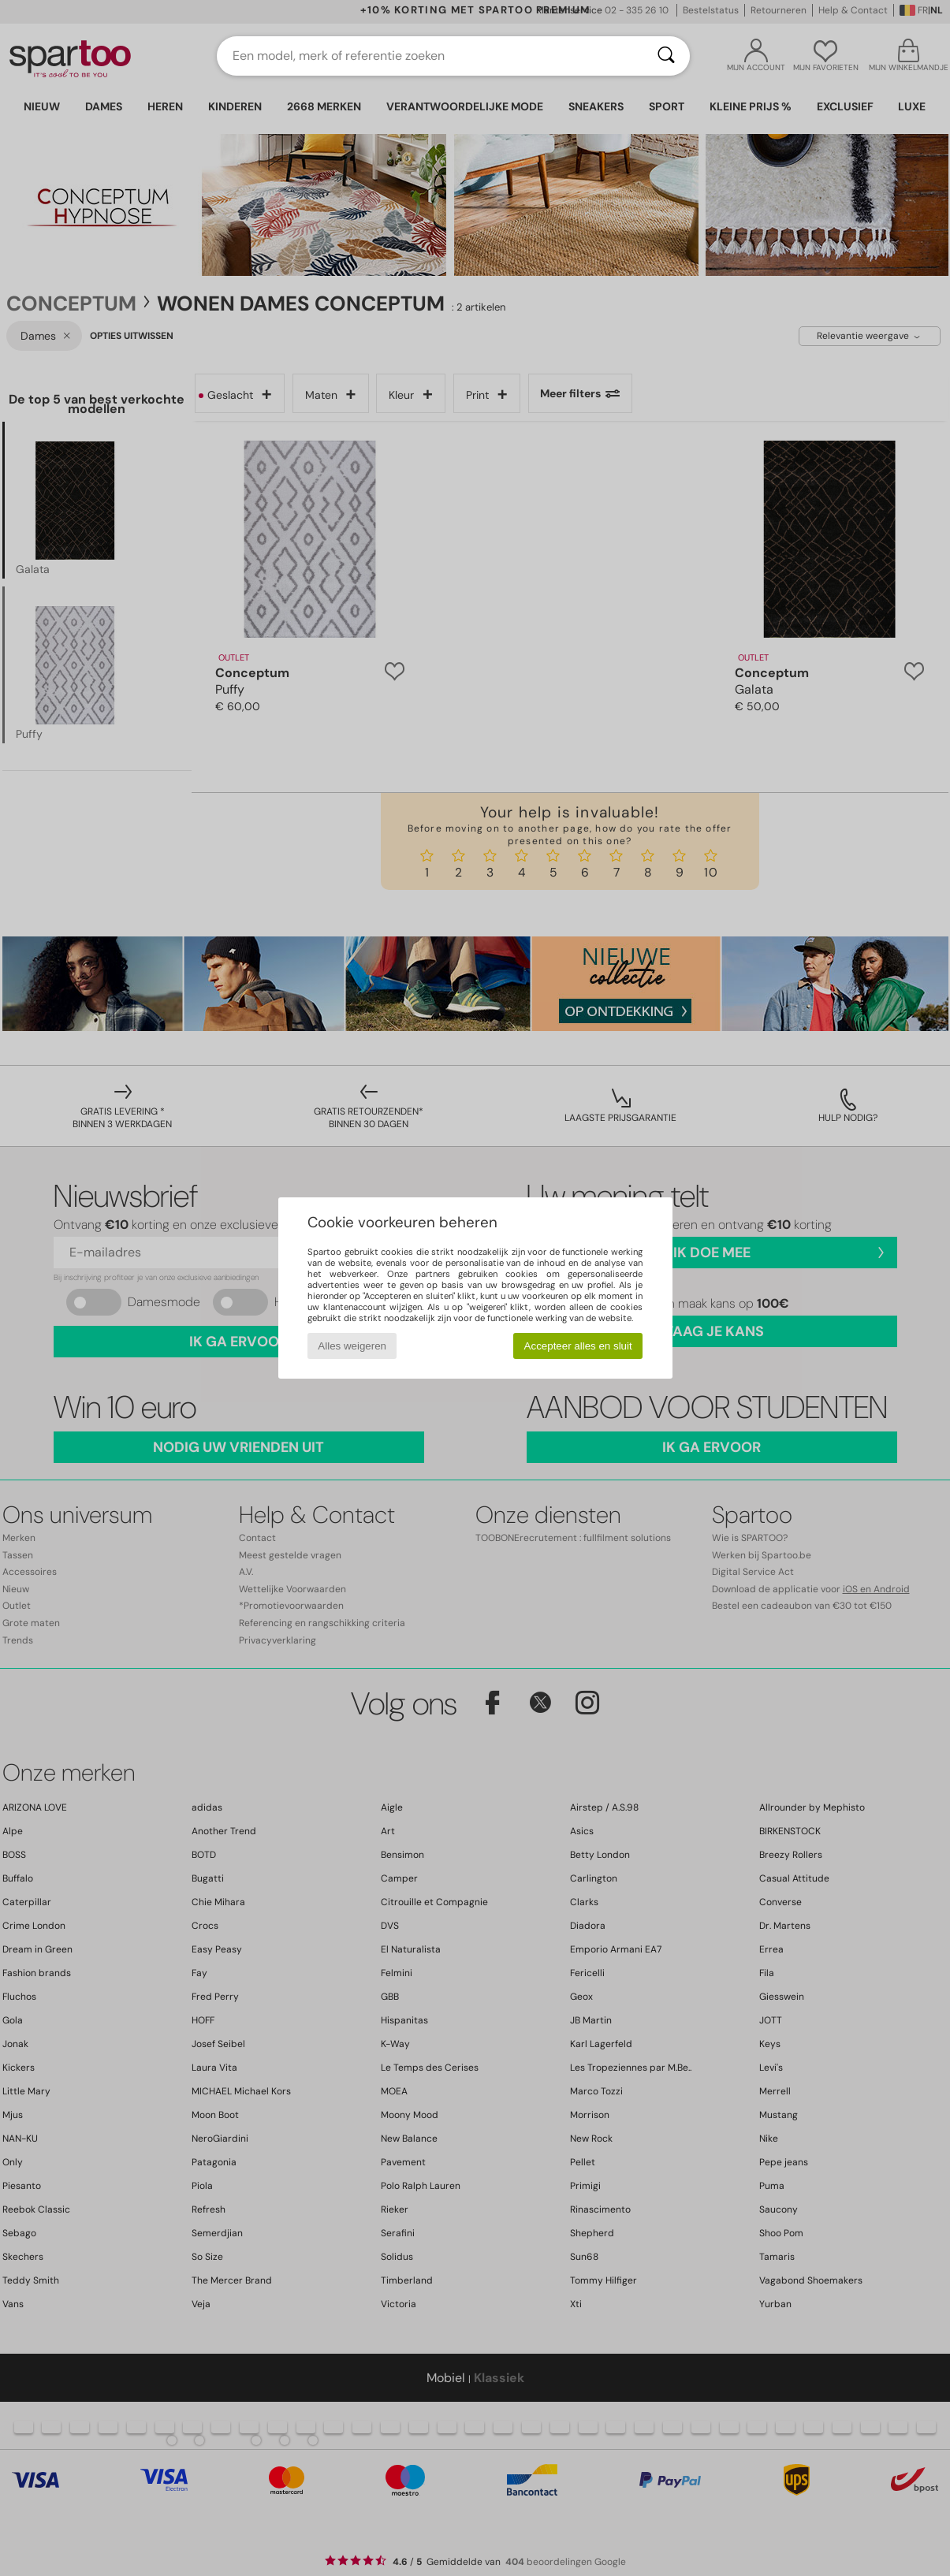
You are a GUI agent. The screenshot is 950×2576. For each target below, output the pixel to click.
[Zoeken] (666, 56)
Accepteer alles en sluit (578, 1346)
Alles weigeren (352, 1346)
